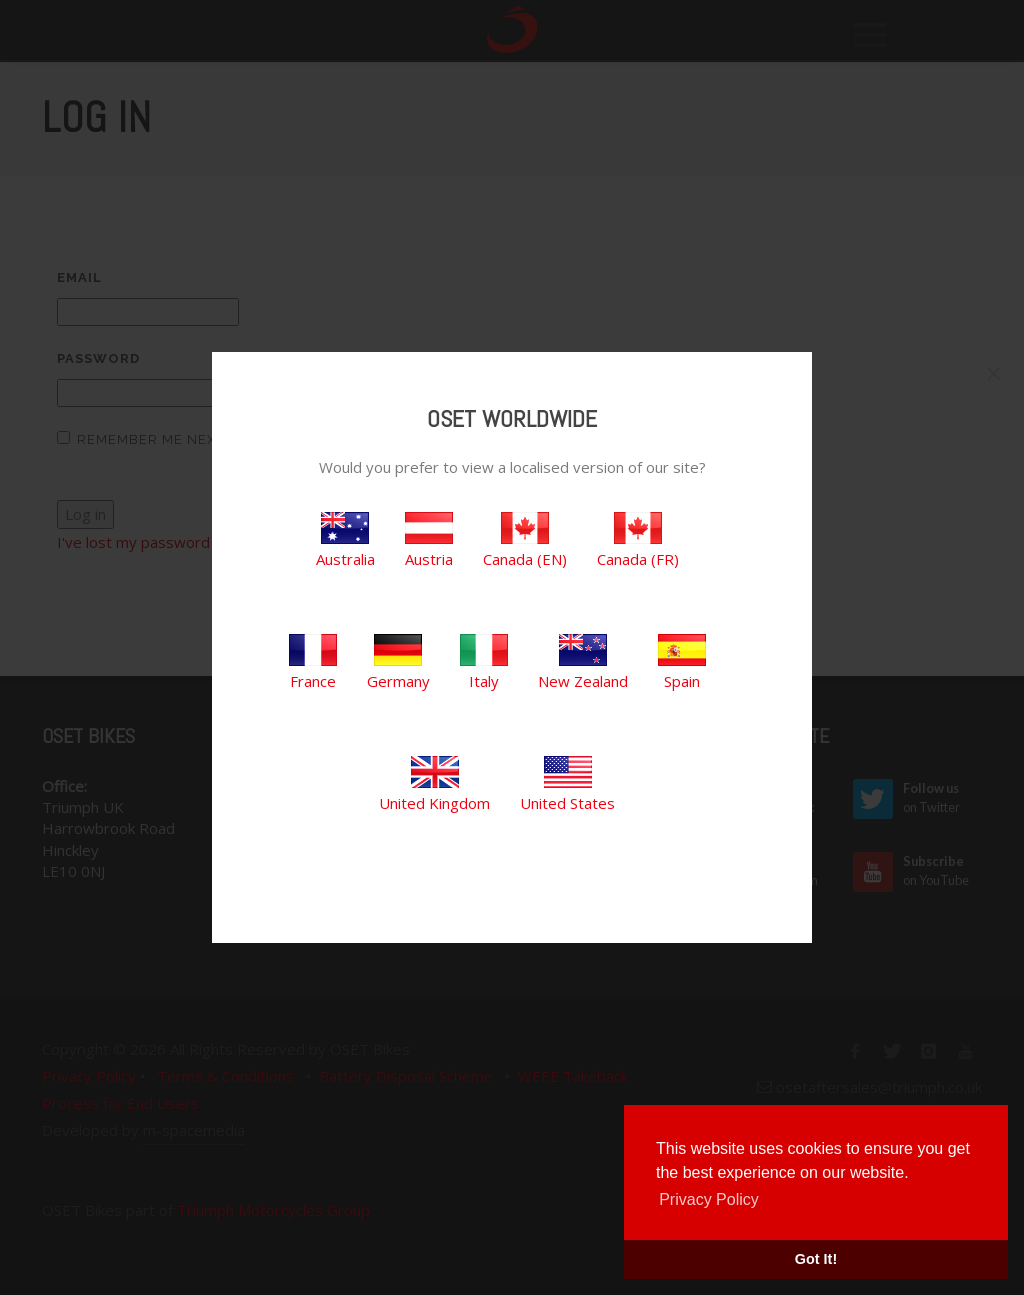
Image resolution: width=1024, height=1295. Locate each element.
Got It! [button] (816, 1259)
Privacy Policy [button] (709, 1199)
